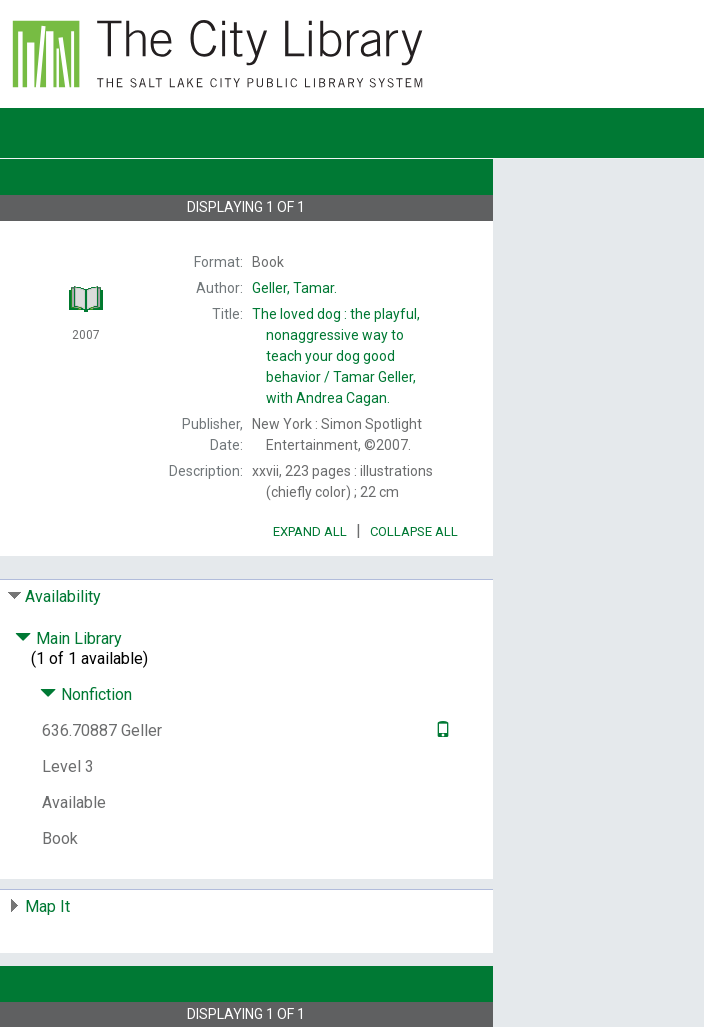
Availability (63, 596)
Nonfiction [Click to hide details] (86, 694)
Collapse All (414, 531)
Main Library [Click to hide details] (68, 638)
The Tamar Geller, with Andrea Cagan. (336, 356)
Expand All (310, 531)
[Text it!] (440, 730)
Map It (47, 906)
